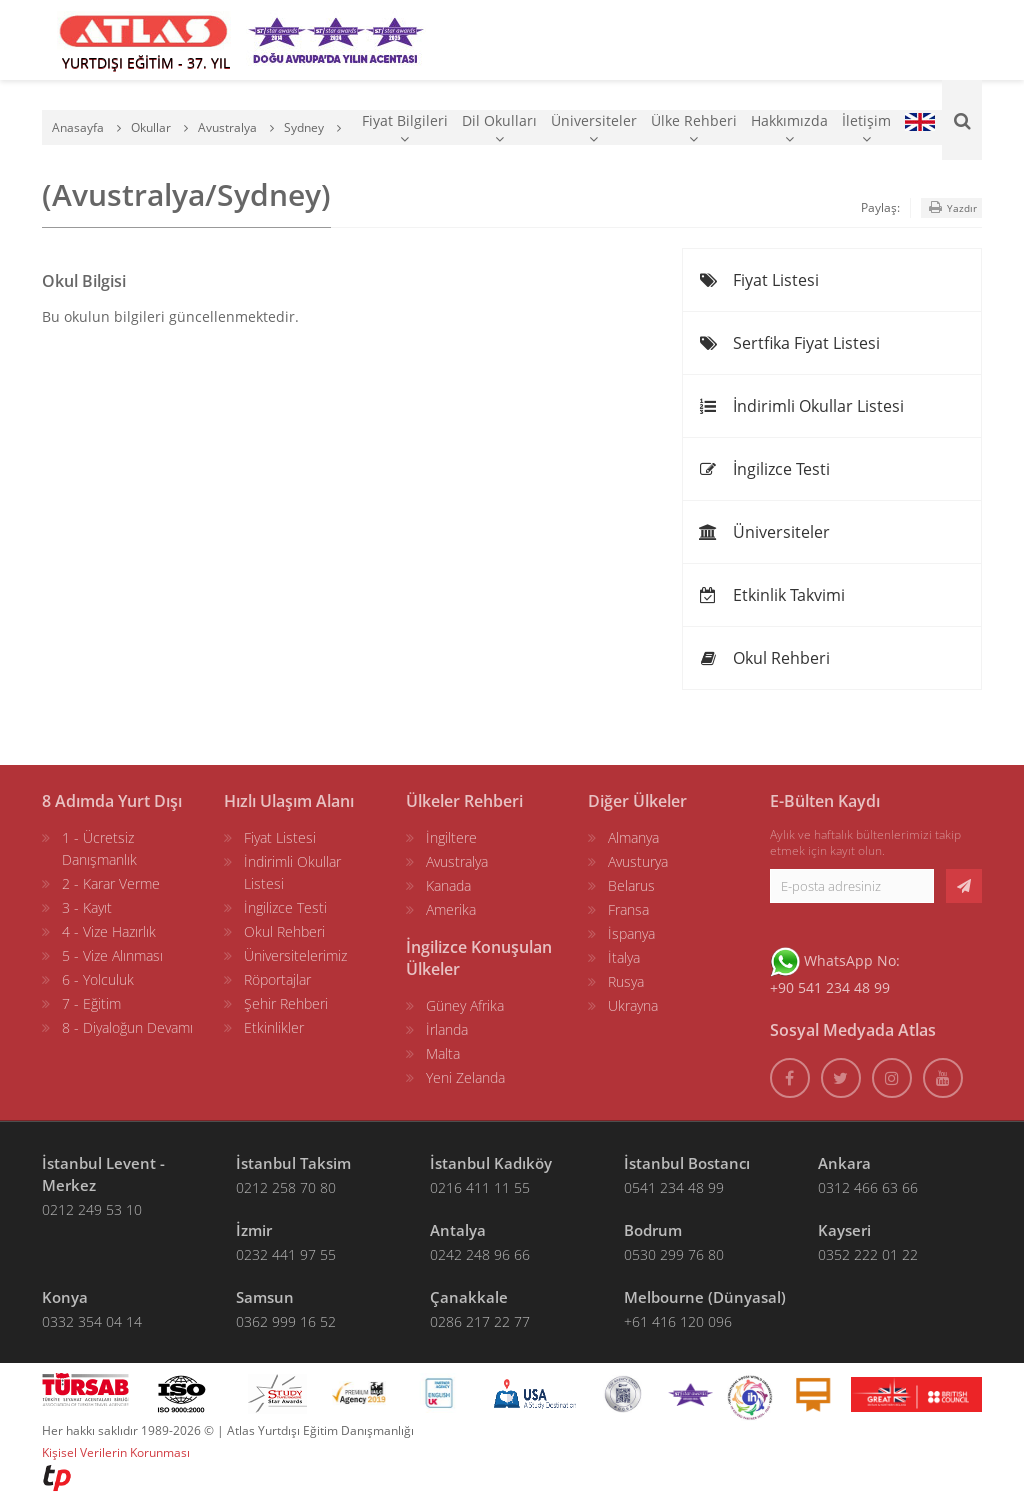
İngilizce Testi (764, 469)
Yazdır (951, 207)
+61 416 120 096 (678, 1321)
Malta (443, 1053)
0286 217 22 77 (480, 1321)
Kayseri (844, 1230)
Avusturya (638, 861)
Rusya (626, 981)
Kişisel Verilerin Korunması (116, 1452)
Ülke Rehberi (694, 128)
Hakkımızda (789, 128)
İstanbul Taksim (293, 1163)
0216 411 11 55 (480, 1187)
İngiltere (451, 837)
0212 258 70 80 (286, 1187)
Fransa (628, 909)
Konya (65, 1297)
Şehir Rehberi (286, 1003)
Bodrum (653, 1230)
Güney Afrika (465, 1005)
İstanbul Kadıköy (491, 1163)
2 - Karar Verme (111, 883)
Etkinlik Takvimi (771, 595)
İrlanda (447, 1029)
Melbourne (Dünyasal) (705, 1297)
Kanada (448, 885)
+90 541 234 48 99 (830, 987)
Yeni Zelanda (465, 1077)
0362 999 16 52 (286, 1321)
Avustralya (457, 861)
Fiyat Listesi (758, 280)
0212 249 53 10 (92, 1209)
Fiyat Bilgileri (405, 128)
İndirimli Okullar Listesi (801, 406)
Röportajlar (277, 979)
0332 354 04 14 (92, 1321)
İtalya (624, 957)
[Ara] (962, 120)
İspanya (631, 933)
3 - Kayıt (87, 907)
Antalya (458, 1230)
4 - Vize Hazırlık (109, 931)
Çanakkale (469, 1297)
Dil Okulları (499, 128)
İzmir (254, 1230)
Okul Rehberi (764, 658)
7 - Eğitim (91, 1003)
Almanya (633, 837)
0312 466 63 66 (868, 1187)
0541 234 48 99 (674, 1187)
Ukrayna (633, 1005)
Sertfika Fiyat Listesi (789, 343)
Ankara (844, 1163)
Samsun (265, 1297)
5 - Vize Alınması (112, 955)
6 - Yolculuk (98, 979)
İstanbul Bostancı (687, 1163)
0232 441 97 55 (286, 1254)
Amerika (451, 909)
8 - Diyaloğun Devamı (127, 1027)
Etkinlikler (274, 1027)
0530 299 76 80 (674, 1254)
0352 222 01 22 (868, 1254)
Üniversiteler (594, 128)
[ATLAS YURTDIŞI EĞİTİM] (144, 40)
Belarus (631, 885)
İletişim (866, 128)
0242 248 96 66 (480, 1254)
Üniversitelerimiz (295, 955)
